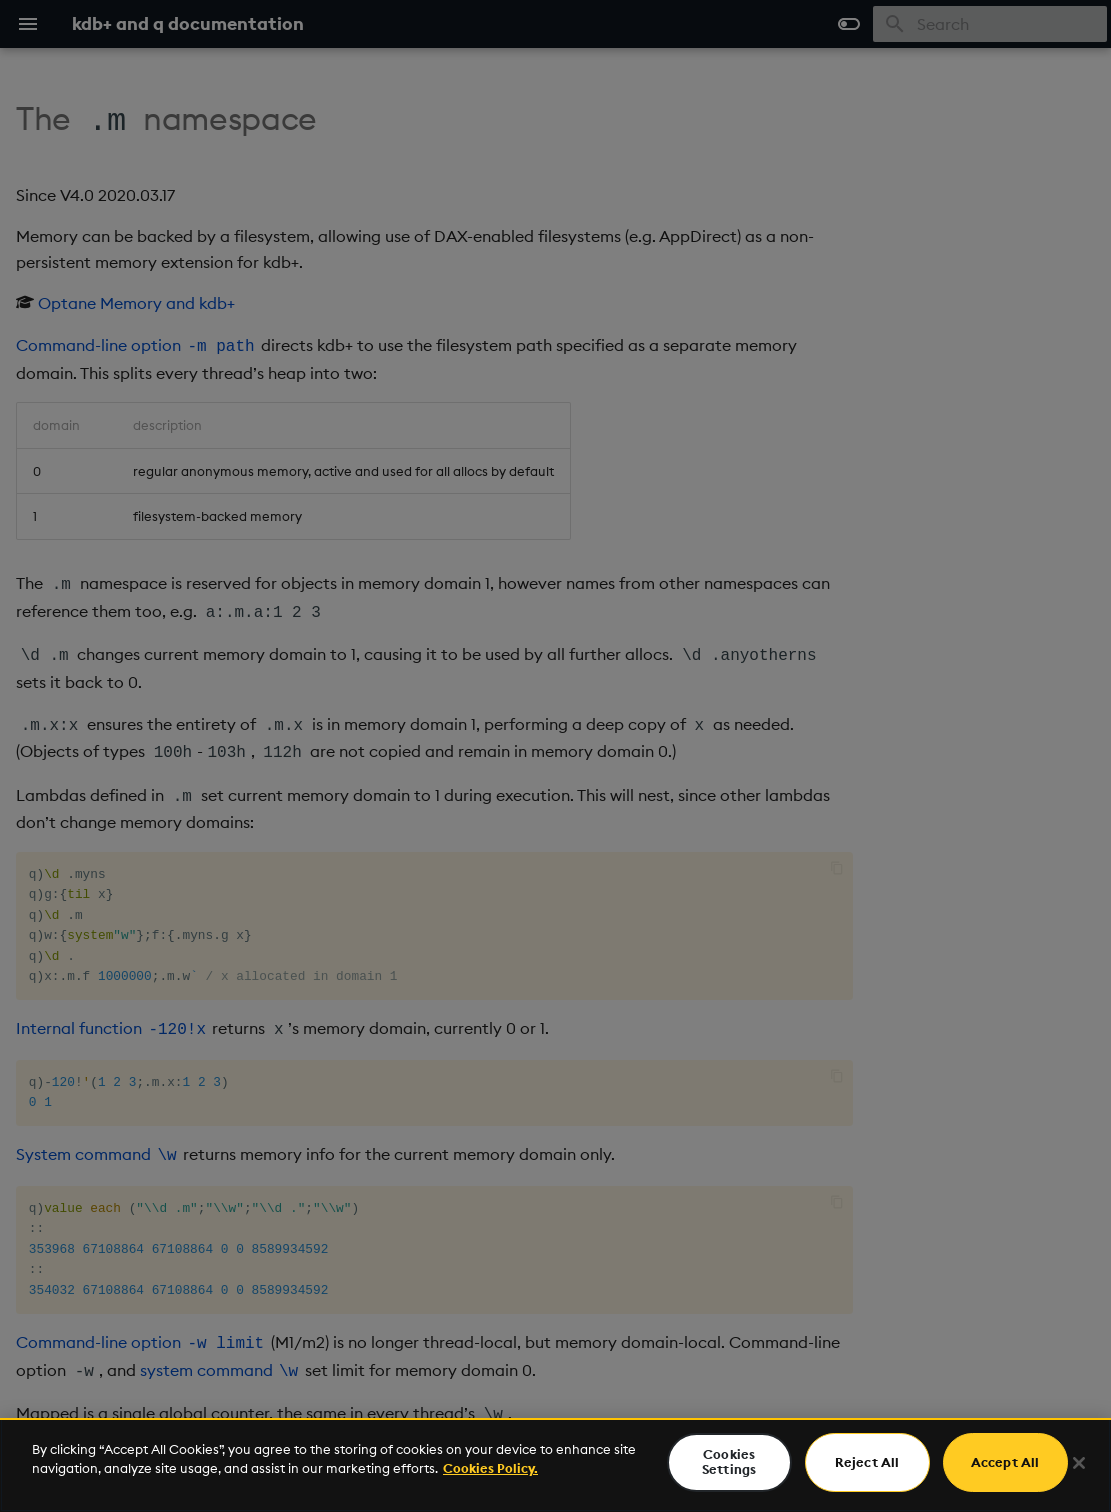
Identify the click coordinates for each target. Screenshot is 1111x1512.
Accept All (1005, 1462)
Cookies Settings (729, 1462)
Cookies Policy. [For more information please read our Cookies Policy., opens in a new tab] (490, 1468)
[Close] (1079, 1463)
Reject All (867, 1462)
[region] (555, 1465)
